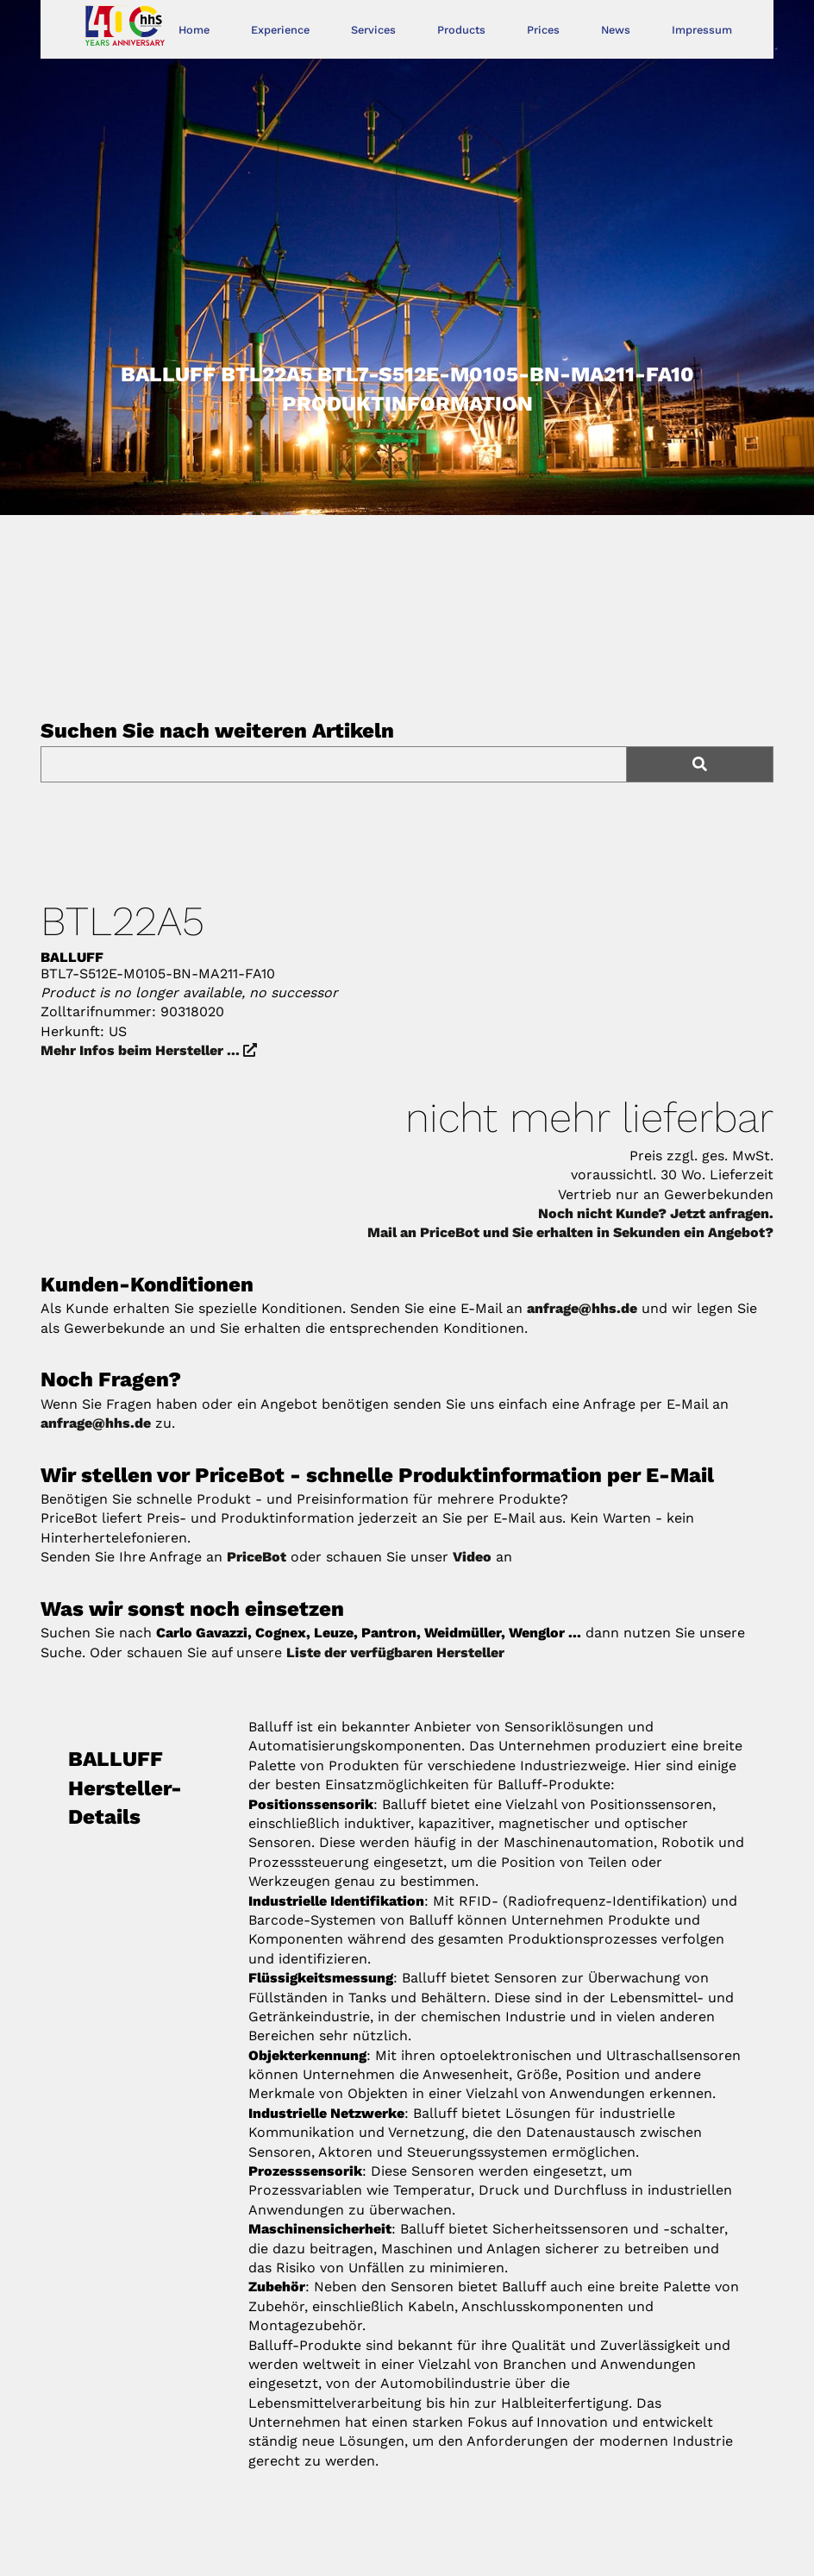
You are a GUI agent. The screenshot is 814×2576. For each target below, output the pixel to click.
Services (373, 29)
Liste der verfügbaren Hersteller (395, 1652)
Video (472, 1557)
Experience (280, 29)
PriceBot (256, 1557)
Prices (543, 29)
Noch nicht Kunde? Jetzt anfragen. (655, 1213)
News (615, 29)
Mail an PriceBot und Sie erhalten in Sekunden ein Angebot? (570, 1232)
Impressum (702, 29)
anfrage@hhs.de (582, 1308)
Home (194, 29)
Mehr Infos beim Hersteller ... (149, 1050)
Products (461, 29)
